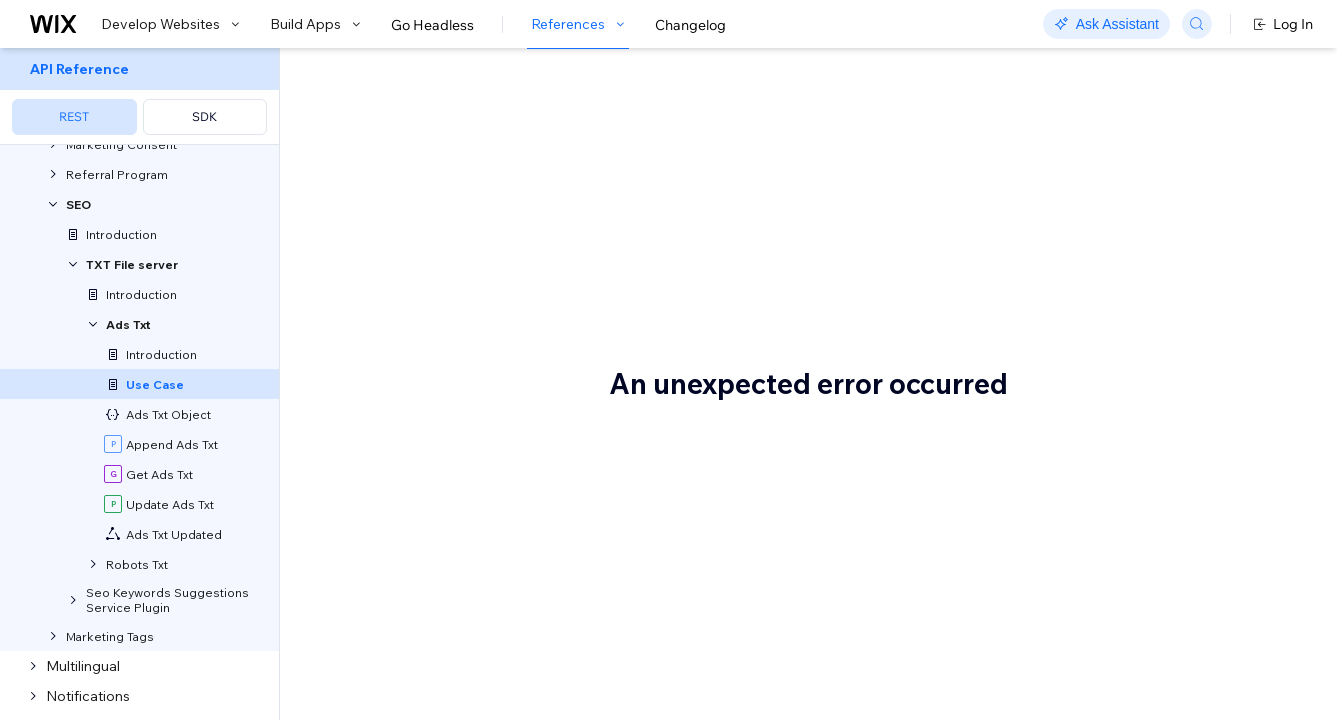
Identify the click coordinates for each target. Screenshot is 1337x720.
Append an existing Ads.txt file (459, 547)
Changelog (690, 25)
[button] (403, 154)
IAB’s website (640, 658)
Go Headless (432, 25)
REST (74, 116)
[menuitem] (139, 96)
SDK (204, 116)
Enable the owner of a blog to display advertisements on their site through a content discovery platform (594, 361)
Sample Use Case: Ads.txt (525, 83)
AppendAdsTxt (772, 580)
